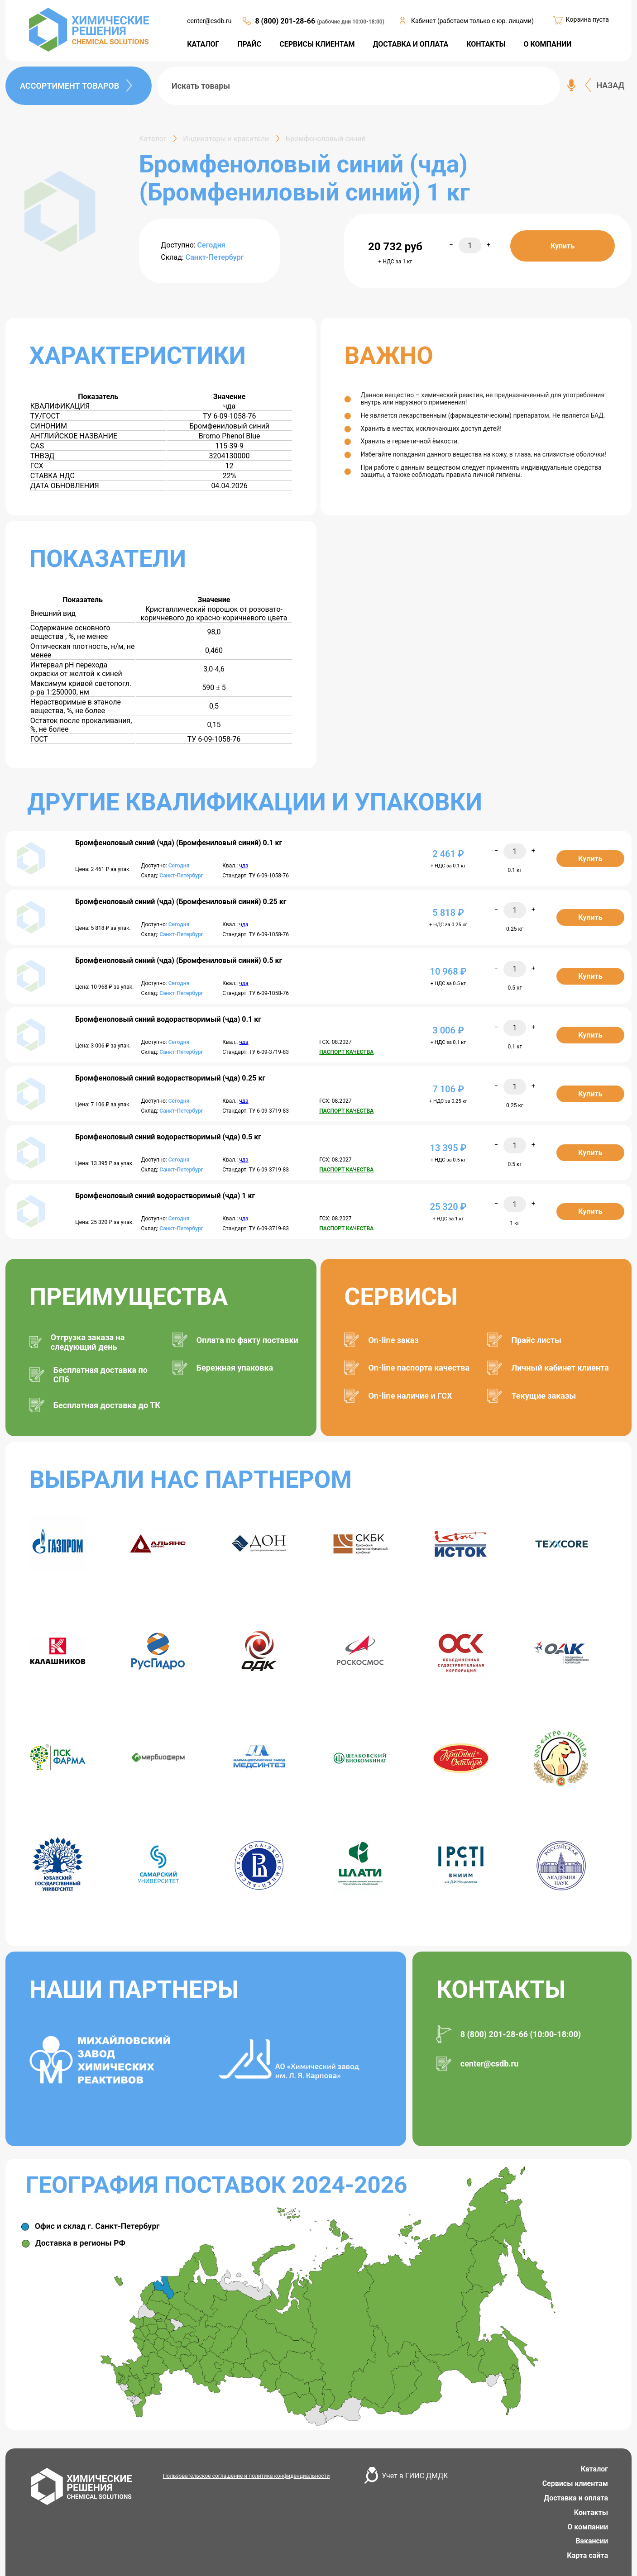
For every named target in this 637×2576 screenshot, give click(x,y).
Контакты (591, 2512)
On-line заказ (393, 1340)
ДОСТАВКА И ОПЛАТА (411, 44)
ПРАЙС (250, 44)
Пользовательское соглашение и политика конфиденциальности (246, 2476)
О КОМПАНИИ (547, 44)
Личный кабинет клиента (559, 1367)
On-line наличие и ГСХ (410, 1395)
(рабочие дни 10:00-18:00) (350, 22)
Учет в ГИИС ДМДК (415, 2475)
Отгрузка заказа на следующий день (88, 1342)
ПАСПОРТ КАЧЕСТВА (346, 1052)
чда (243, 865)
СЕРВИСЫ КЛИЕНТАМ (316, 44)
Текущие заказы (543, 1395)
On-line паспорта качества (418, 1367)
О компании (587, 2527)
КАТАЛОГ (203, 44)
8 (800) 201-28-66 (286, 21)
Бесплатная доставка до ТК (106, 1405)
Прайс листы (536, 1340)
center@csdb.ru (209, 20)
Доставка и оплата (576, 2498)
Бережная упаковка (234, 1367)
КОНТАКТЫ (485, 44)
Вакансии (591, 2541)
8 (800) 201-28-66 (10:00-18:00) (520, 2034)
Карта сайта (587, 2555)
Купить (563, 246)
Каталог (594, 2469)
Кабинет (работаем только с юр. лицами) (472, 20)
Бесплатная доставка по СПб (100, 1374)
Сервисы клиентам (575, 2483)
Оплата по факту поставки (247, 1340)
